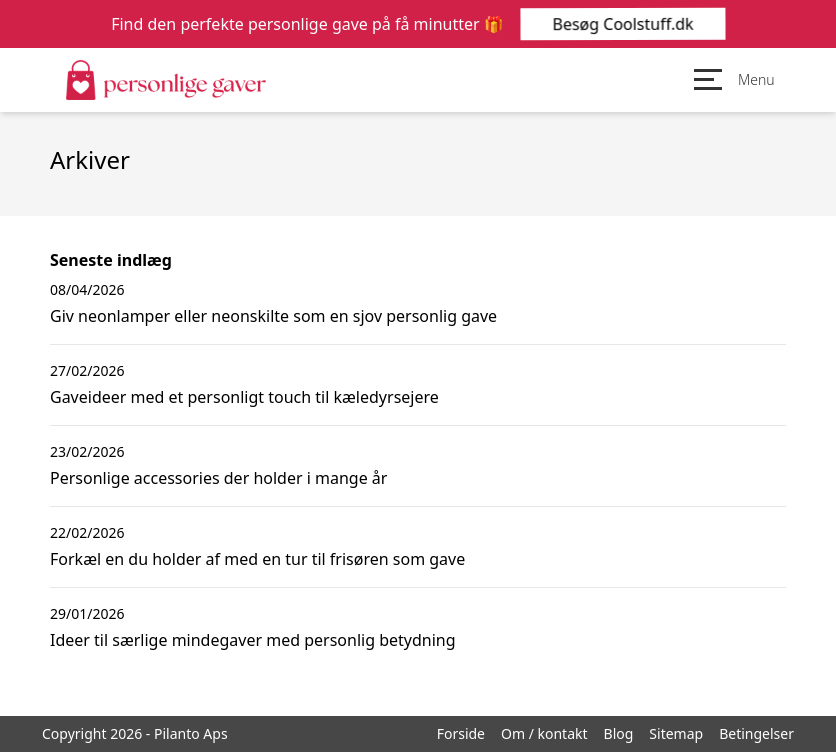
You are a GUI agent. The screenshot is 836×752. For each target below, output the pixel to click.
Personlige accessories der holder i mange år (218, 478)
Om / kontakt (544, 733)
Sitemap (676, 733)
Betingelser (756, 733)
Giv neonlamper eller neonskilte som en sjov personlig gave (273, 316)
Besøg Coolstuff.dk (621, 24)
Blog (619, 733)
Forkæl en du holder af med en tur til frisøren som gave (257, 559)
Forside (461, 733)
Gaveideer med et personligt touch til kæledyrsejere (244, 397)
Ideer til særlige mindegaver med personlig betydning (253, 640)
